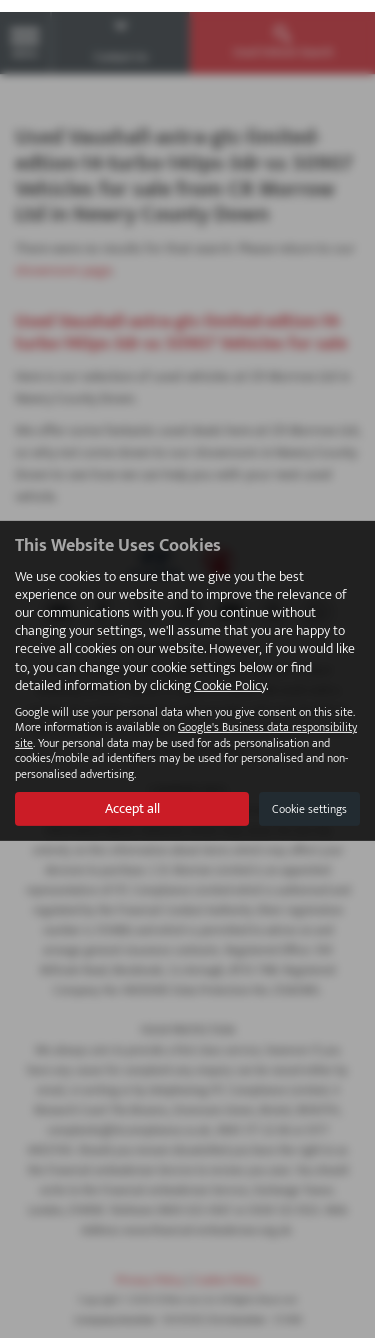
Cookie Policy (230, 673)
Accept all (132, 796)
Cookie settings (309, 797)
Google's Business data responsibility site (186, 723)
